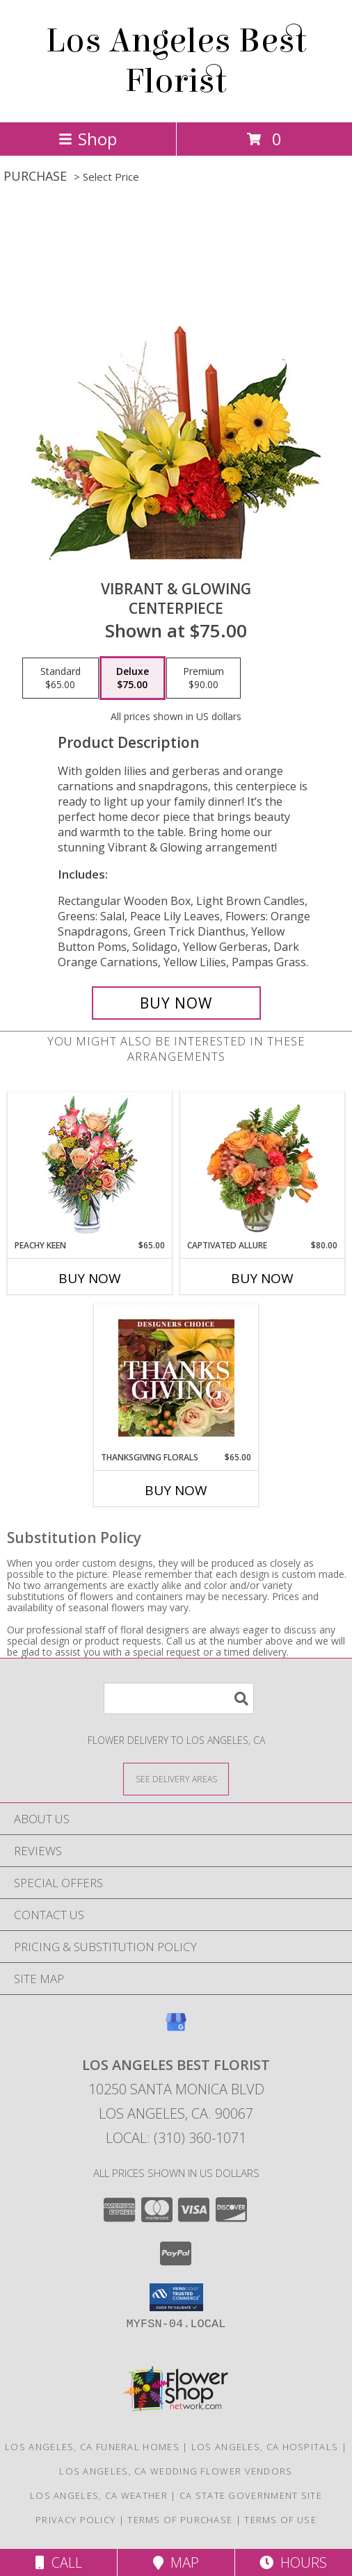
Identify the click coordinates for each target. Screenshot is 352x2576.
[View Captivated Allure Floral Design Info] (263, 1165)
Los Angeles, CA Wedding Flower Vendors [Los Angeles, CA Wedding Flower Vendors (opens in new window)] (175, 2471)
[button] (176, 2297)
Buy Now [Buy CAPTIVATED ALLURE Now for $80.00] (262, 1278)
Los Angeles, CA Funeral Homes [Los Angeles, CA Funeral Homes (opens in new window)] (92, 2446)
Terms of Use (280, 2519)
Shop (87, 138)
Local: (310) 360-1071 (176, 2137)
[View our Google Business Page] (176, 2029)
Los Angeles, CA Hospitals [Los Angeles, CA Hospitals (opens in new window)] (265, 2446)
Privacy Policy (75, 2519)
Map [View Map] (176, 2562)
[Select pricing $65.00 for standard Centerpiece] (60, 678)
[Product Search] (179, 1698)
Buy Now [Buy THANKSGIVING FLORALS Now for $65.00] (176, 1490)
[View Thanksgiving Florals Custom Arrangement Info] (176, 1377)
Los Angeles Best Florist (176, 61)
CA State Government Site (250, 2495)
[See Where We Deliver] (176, 1778)
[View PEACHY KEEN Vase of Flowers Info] (90, 1166)
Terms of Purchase (179, 2519)
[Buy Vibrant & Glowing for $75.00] (176, 1003)
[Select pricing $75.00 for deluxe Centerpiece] (132, 678)
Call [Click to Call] (58, 2562)
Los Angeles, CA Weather (99, 2495)
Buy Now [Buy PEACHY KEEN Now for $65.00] (89, 1278)
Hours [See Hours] (293, 2562)
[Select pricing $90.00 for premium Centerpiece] (203, 678)
